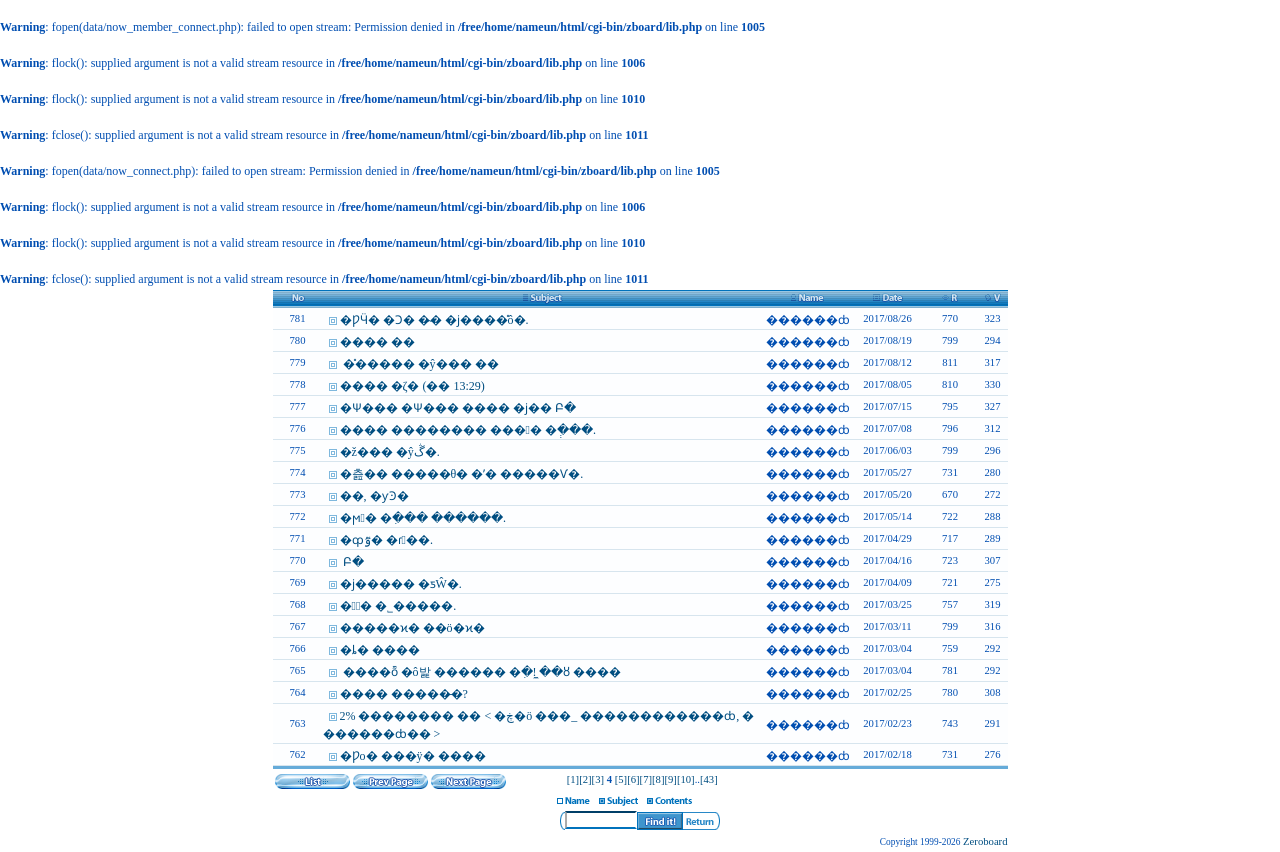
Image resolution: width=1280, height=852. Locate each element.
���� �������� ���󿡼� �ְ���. (468, 430)
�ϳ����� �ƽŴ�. (401, 584)
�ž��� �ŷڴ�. (390, 452)
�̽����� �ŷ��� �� (419, 364)
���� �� (377, 342)
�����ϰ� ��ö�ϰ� (412, 628)
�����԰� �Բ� (352, 562)
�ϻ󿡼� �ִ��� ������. (423, 518)
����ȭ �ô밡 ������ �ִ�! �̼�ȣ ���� (481, 672)
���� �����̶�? (404, 694)
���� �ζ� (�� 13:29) (412, 386)
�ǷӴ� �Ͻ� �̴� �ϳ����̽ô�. (434, 320)
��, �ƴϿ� (374, 496)
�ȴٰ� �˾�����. (398, 606)
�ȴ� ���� (380, 650)
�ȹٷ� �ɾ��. (386, 540)
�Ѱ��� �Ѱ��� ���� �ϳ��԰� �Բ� (458, 408)
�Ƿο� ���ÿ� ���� (413, 756)
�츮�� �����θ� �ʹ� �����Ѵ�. (462, 474)
